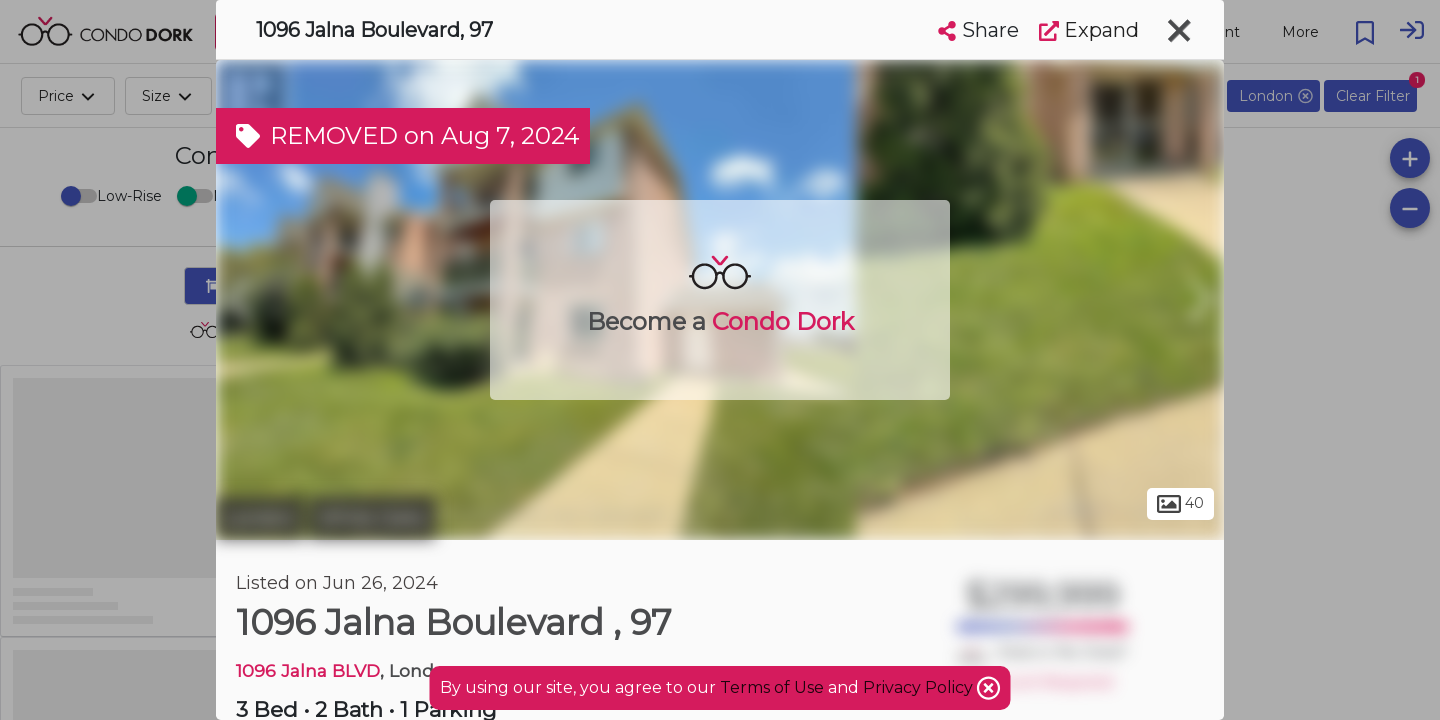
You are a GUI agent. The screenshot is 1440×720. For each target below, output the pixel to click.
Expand (1089, 30)
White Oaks (372, 518)
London (260, 518)
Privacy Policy (920, 687)
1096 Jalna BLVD (308, 670)
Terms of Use (772, 687)
